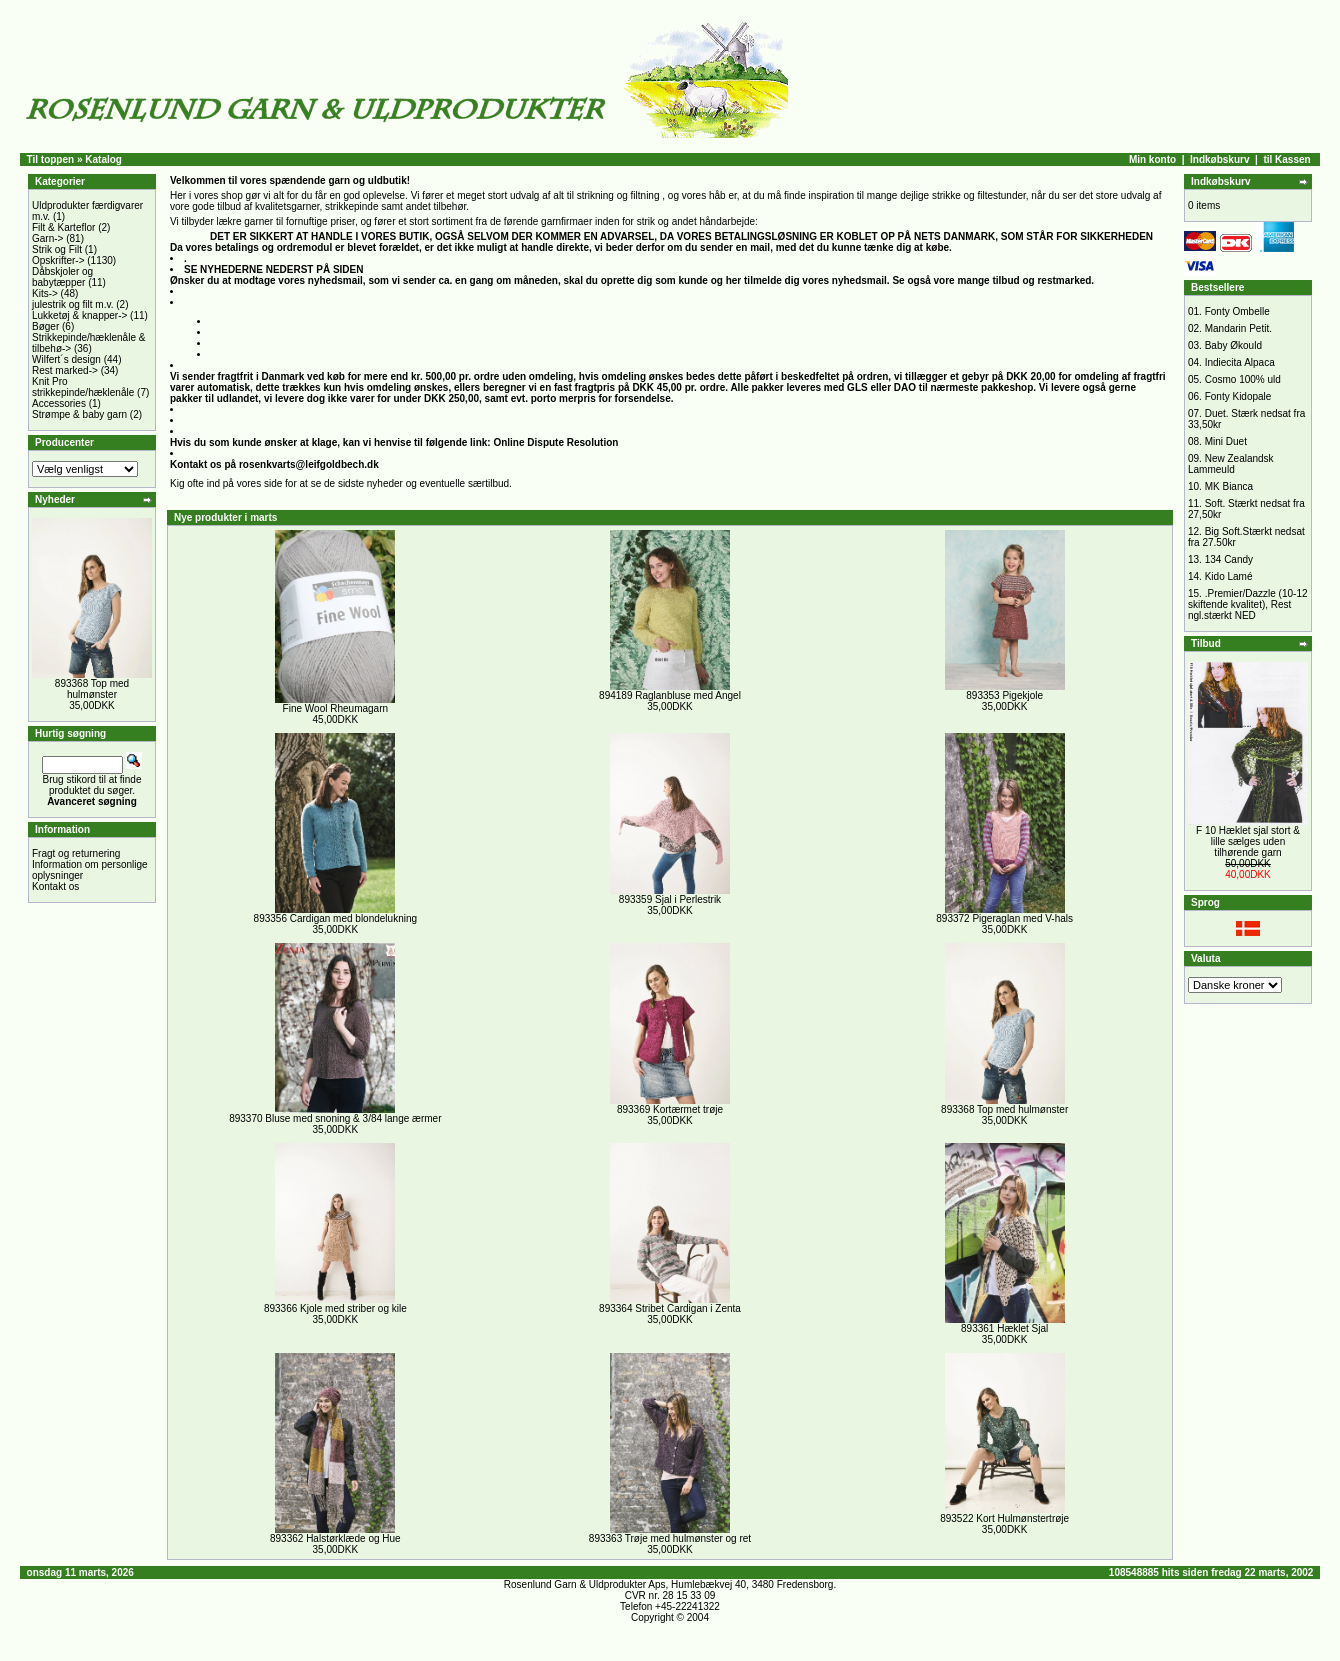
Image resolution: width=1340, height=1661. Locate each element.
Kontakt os (55, 886)
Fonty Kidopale (1238, 396)
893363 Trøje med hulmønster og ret (670, 1538)
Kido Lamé (1229, 576)
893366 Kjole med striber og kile (335, 1308)
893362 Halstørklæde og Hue (335, 1538)
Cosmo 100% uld (1243, 379)
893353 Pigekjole (1004, 695)
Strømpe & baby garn (79, 414)
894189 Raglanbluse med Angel (670, 695)
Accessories (59, 403)
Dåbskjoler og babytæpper (62, 277)
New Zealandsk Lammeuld (1231, 464)
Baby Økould (1233, 345)
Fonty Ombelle (1237, 311)
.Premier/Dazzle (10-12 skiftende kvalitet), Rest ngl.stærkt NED (1248, 604)
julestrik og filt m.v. (73, 304)
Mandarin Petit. (1238, 328)
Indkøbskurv (1219, 159)
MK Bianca (1229, 486)
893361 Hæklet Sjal (1004, 1328)
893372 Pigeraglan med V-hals (1004, 918)
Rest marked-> (65, 370)
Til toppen (51, 159)
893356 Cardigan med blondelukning (335, 918)
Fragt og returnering (76, 853)
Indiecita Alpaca (1240, 362)
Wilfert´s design (66, 359)
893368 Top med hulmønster (92, 689)
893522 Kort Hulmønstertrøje (1004, 1518)
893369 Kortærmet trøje (670, 1109)
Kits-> (45, 293)
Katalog (103, 159)
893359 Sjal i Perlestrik (670, 899)
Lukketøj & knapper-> (79, 315)
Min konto (1152, 159)
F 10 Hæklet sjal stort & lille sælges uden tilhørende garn (1248, 841)
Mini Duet (1226, 441)
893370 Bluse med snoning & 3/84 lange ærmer (335, 1118)
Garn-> (47, 238)
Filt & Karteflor (63, 227)
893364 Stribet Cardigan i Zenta (670, 1308)
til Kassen (1286, 159)
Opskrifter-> (58, 260)
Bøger (45, 326)
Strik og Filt (57, 249)
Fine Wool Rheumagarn (335, 708)
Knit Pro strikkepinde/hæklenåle (83, 387)
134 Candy (1229, 559)
